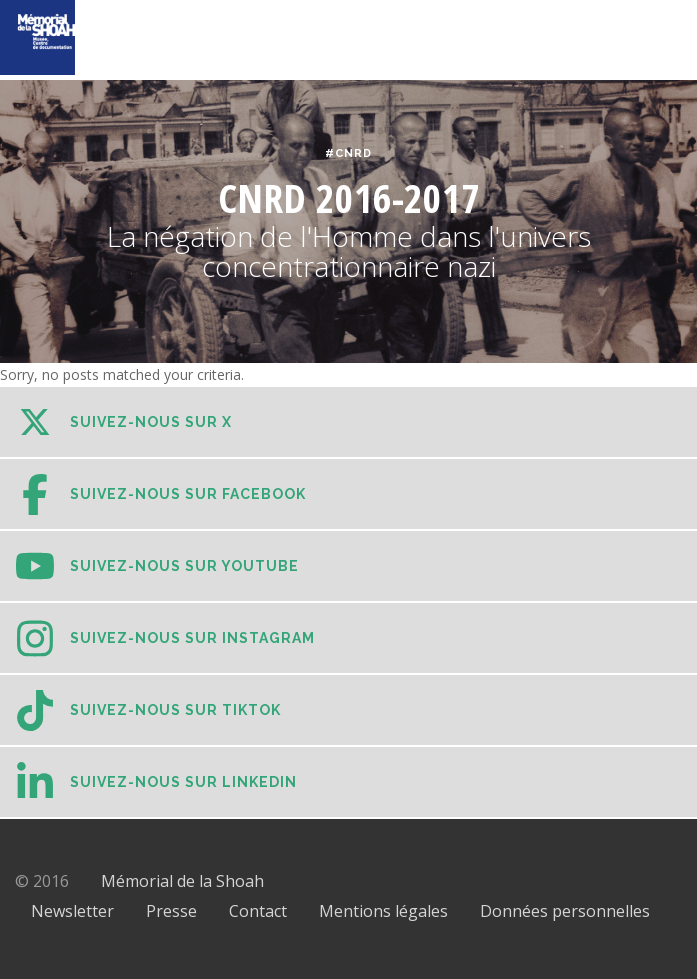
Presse (171, 911)
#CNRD (348, 153)
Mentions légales (383, 911)
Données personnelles (565, 911)
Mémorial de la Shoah (182, 881)
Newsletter (72, 911)
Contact (258, 911)
